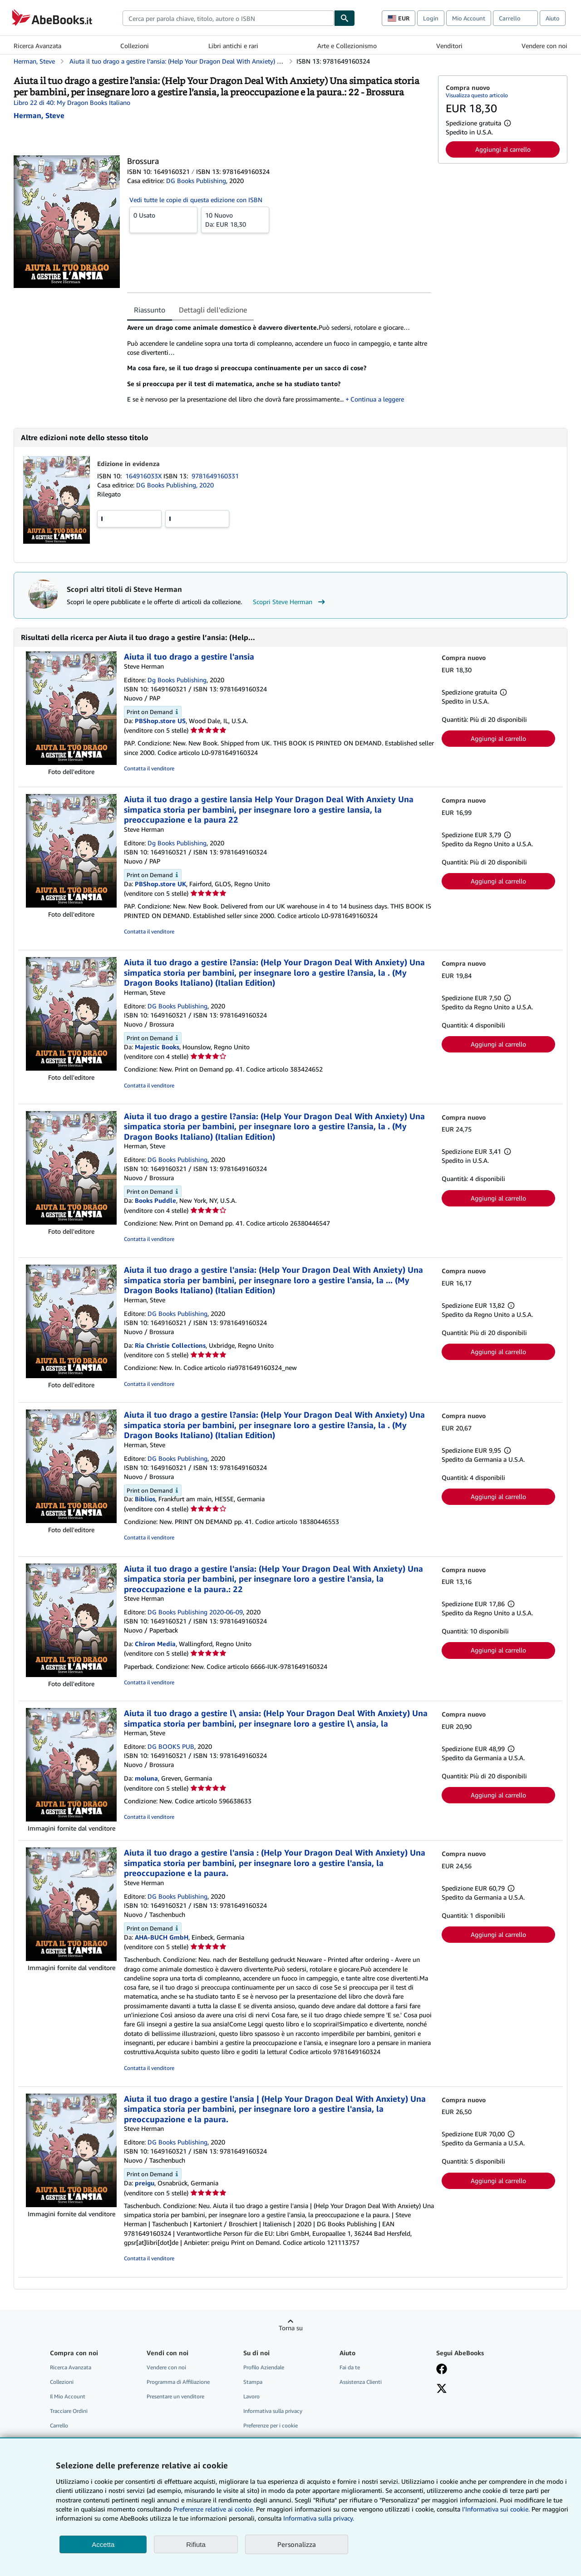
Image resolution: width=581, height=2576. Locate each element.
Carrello (59, 2425)
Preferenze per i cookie (270, 2425)
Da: (235, 219)
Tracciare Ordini (69, 2410)
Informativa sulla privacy (272, 2410)
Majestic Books (157, 1047)
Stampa (252, 2381)
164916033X (144, 476)
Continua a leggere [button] (377, 399)
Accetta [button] (103, 2544)
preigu (144, 2183)
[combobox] (228, 18)
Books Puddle (155, 1200)
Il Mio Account (67, 2396)
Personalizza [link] (296, 2544)
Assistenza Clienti (361, 2381)
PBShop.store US (160, 721)
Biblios (145, 1499)
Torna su (291, 2328)
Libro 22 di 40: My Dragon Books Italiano (72, 102)
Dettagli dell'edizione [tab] (213, 309)
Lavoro (251, 2396)
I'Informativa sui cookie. (496, 2509)
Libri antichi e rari (233, 46)
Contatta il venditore (149, 768)
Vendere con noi (544, 46)
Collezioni (134, 46)
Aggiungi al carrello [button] (503, 149)
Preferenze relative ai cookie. (213, 2509)
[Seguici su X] (441, 2389)
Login (430, 18)
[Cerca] (345, 18)
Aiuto (553, 18)
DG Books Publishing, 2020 (175, 485)
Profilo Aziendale (263, 2367)
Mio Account (468, 18)
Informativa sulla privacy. (318, 2518)
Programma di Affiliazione (178, 2381)
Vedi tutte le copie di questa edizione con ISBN (195, 199)
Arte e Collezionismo (347, 46)
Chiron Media (155, 1644)
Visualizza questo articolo (477, 95)
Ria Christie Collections (170, 1345)
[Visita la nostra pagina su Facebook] (441, 2369)
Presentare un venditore (175, 2396)
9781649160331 (215, 476)
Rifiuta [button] (196, 2544)
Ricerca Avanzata (37, 46)
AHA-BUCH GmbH (161, 1937)
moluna (146, 1778)
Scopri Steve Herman (290, 601)
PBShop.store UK (160, 884)
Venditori (449, 46)
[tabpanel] (279, 366)
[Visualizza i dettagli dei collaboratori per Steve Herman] (39, 115)
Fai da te (350, 2367)
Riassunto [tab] (149, 309)
